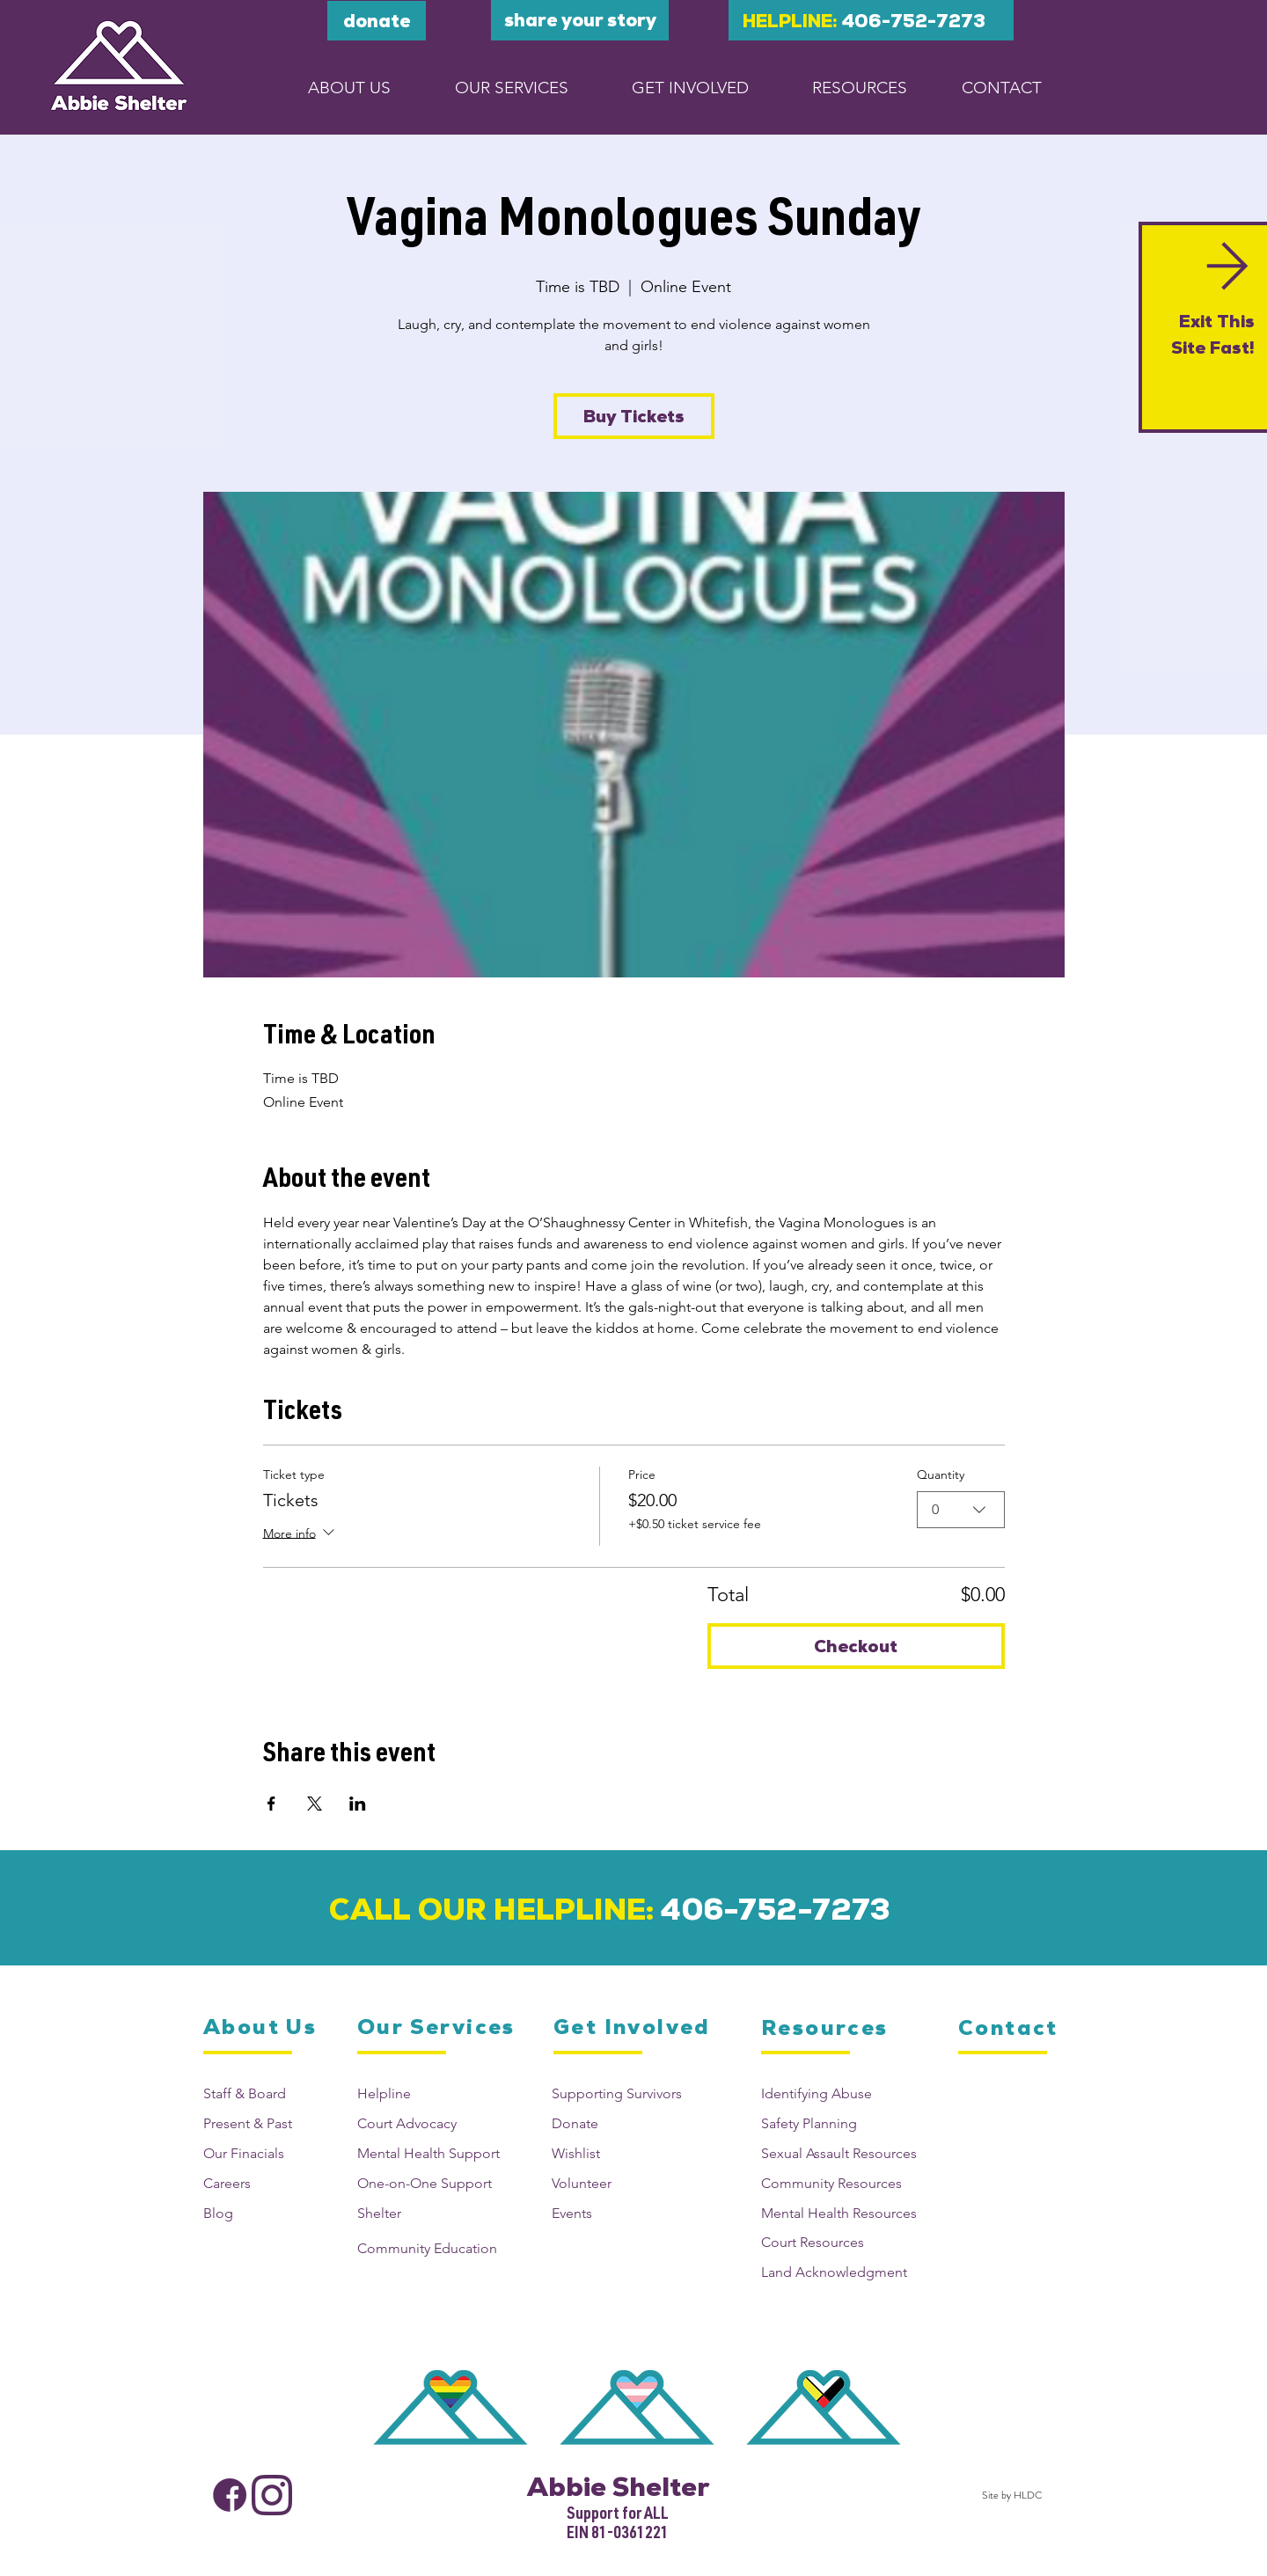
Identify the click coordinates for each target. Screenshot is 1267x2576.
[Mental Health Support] (433, 2153)
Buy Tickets (634, 416)
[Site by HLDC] (1009, 2495)
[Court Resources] (846, 2242)
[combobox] (961, 1509)
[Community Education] (433, 2248)
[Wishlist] (622, 2153)
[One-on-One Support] (433, 2183)
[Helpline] (433, 2093)
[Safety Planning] (846, 2123)
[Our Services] (437, 2027)
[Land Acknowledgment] (846, 2272)
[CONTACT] (1002, 87)
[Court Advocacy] (433, 2123)
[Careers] (266, 2183)
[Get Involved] (633, 2027)
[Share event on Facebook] (271, 1804)
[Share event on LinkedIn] (357, 1804)
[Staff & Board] (266, 2093)
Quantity (940, 1474)
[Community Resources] (846, 2183)
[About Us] (261, 2027)
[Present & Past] (266, 2123)
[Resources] (827, 2027)
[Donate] (622, 2123)
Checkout (855, 1646)
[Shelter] (433, 2213)
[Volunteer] (622, 2183)
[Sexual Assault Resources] (846, 2153)
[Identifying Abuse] (846, 2093)
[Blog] (266, 2213)
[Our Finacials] (266, 2153)
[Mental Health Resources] (846, 2213)
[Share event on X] (314, 1804)
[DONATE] (376, 20)
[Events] (622, 2213)
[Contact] (1011, 2027)
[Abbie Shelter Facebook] (230, 2495)
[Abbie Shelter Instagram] (272, 2495)
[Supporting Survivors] (622, 2093)
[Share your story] (580, 20)
